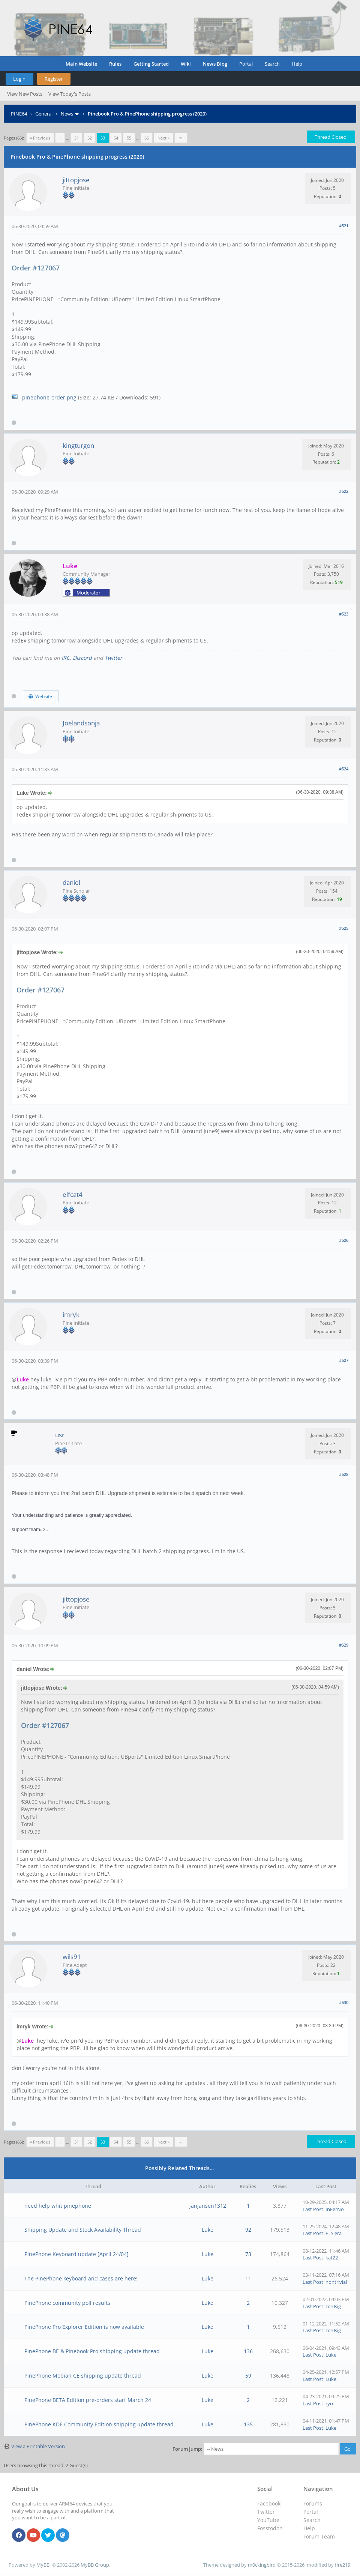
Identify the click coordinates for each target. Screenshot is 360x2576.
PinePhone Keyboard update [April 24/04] (76, 2254)
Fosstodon (270, 2528)
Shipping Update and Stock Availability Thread (82, 2229)
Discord (82, 657)
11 (248, 2278)
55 (129, 138)
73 (248, 2254)
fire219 (342, 2564)
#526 (343, 1240)
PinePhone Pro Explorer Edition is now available (84, 2326)
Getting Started (151, 63)
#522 (343, 491)
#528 (343, 1474)
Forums (312, 2503)
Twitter (113, 657)
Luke (207, 2229)
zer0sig (333, 2306)
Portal (246, 63)
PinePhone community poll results (67, 2302)
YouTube (268, 2519)
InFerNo (335, 2209)
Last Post (313, 2209)
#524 (343, 769)
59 (248, 2375)
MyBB (43, 2564)
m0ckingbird (262, 2564)
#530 (343, 2002)
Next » (164, 138)
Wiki (186, 63)
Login (19, 78)
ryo (329, 2403)
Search (272, 63)
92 (248, 2229)
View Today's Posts (69, 93)
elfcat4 (72, 1194)
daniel (71, 882)
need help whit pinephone (57, 2205)
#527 (343, 1360)
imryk (71, 1314)
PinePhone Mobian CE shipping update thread (82, 2375)
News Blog (215, 63)
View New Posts (24, 93)
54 (116, 138)
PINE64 (19, 113)
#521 (343, 225)
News (67, 113)
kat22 (332, 2257)
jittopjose (76, 180)
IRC (66, 657)
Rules (115, 63)
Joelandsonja (81, 723)
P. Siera (334, 2233)
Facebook (268, 2503)
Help (297, 63)
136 (248, 2351)
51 (76, 138)
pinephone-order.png (49, 397)
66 (146, 138)
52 (89, 138)
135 (248, 2424)
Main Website (81, 63)
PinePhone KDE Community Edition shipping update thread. (99, 2424)
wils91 (72, 1956)
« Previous (40, 138)
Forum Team (319, 2536)
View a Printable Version (38, 2446)
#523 (343, 614)
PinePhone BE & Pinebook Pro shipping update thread (92, 2351)
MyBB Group (95, 2564)
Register (54, 78)
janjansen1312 (207, 2205)
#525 (343, 928)
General (43, 113)
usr (59, 1435)
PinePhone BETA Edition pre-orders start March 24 (87, 2399)
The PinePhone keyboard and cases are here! (81, 2278)
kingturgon (78, 445)
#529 (343, 1645)
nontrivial (336, 2282)
